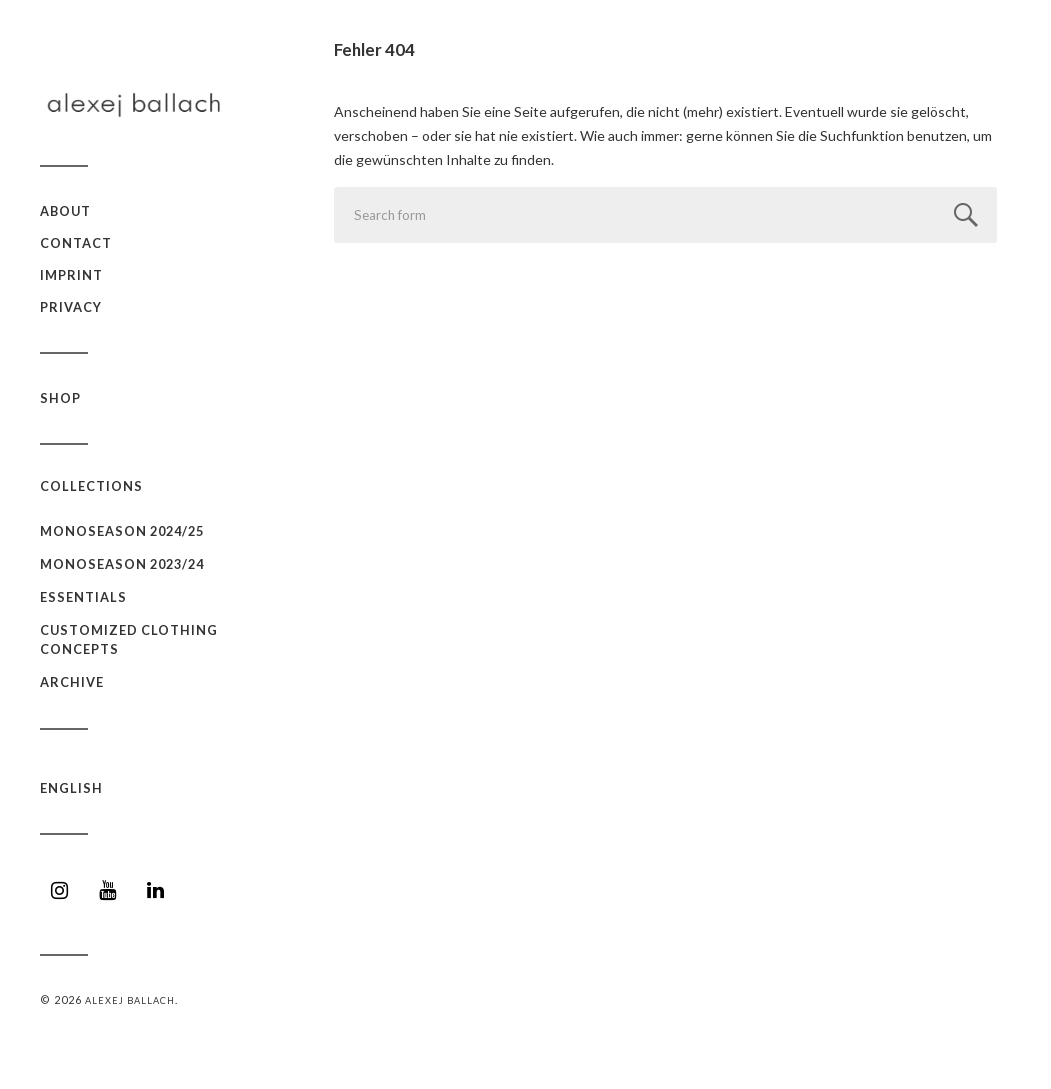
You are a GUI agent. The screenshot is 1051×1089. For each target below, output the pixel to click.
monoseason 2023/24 (122, 564)
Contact (76, 243)
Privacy (71, 307)
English (71, 788)
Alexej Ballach (130, 1000)
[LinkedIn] (156, 890)
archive (72, 682)
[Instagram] (60, 890)
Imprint (71, 275)
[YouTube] (108, 890)
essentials (83, 597)
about (65, 211)
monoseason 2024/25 (122, 531)
